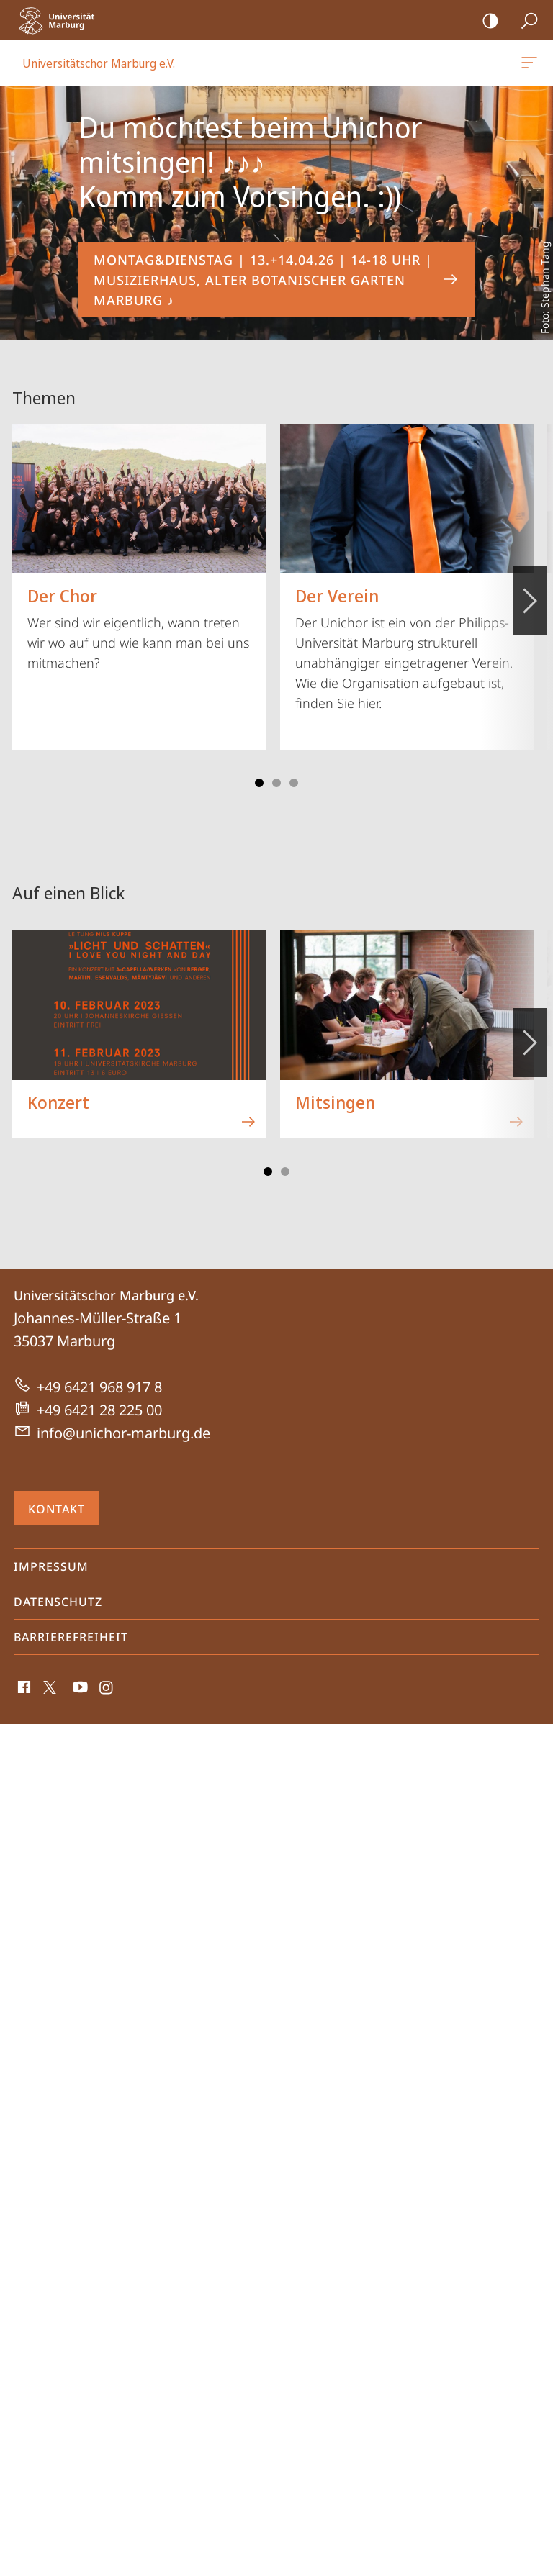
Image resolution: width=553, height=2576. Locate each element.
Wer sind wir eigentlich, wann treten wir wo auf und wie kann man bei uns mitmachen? (139, 547)
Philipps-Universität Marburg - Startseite (61, 20)
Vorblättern (529, 593)
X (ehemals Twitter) (47, 1691)
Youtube (79, 1690)
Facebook (23, 1690)
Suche (524, 21)
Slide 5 (293, 783)
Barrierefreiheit (71, 1637)
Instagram (107, 1690)
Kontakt (56, 1509)
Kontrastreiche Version (485, 21)
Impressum (51, 1566)
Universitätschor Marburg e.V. (528, 65)
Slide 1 (259, 783)
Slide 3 (276, 783)
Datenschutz (58, 1602)
